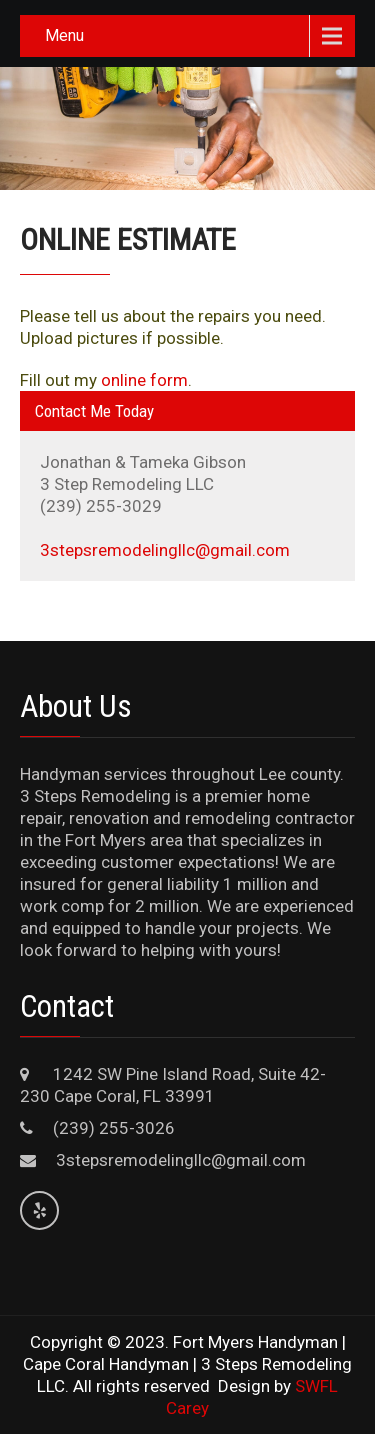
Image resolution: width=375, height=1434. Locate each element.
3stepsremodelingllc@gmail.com (165, 550)
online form (144, 380)
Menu (64, 35)
